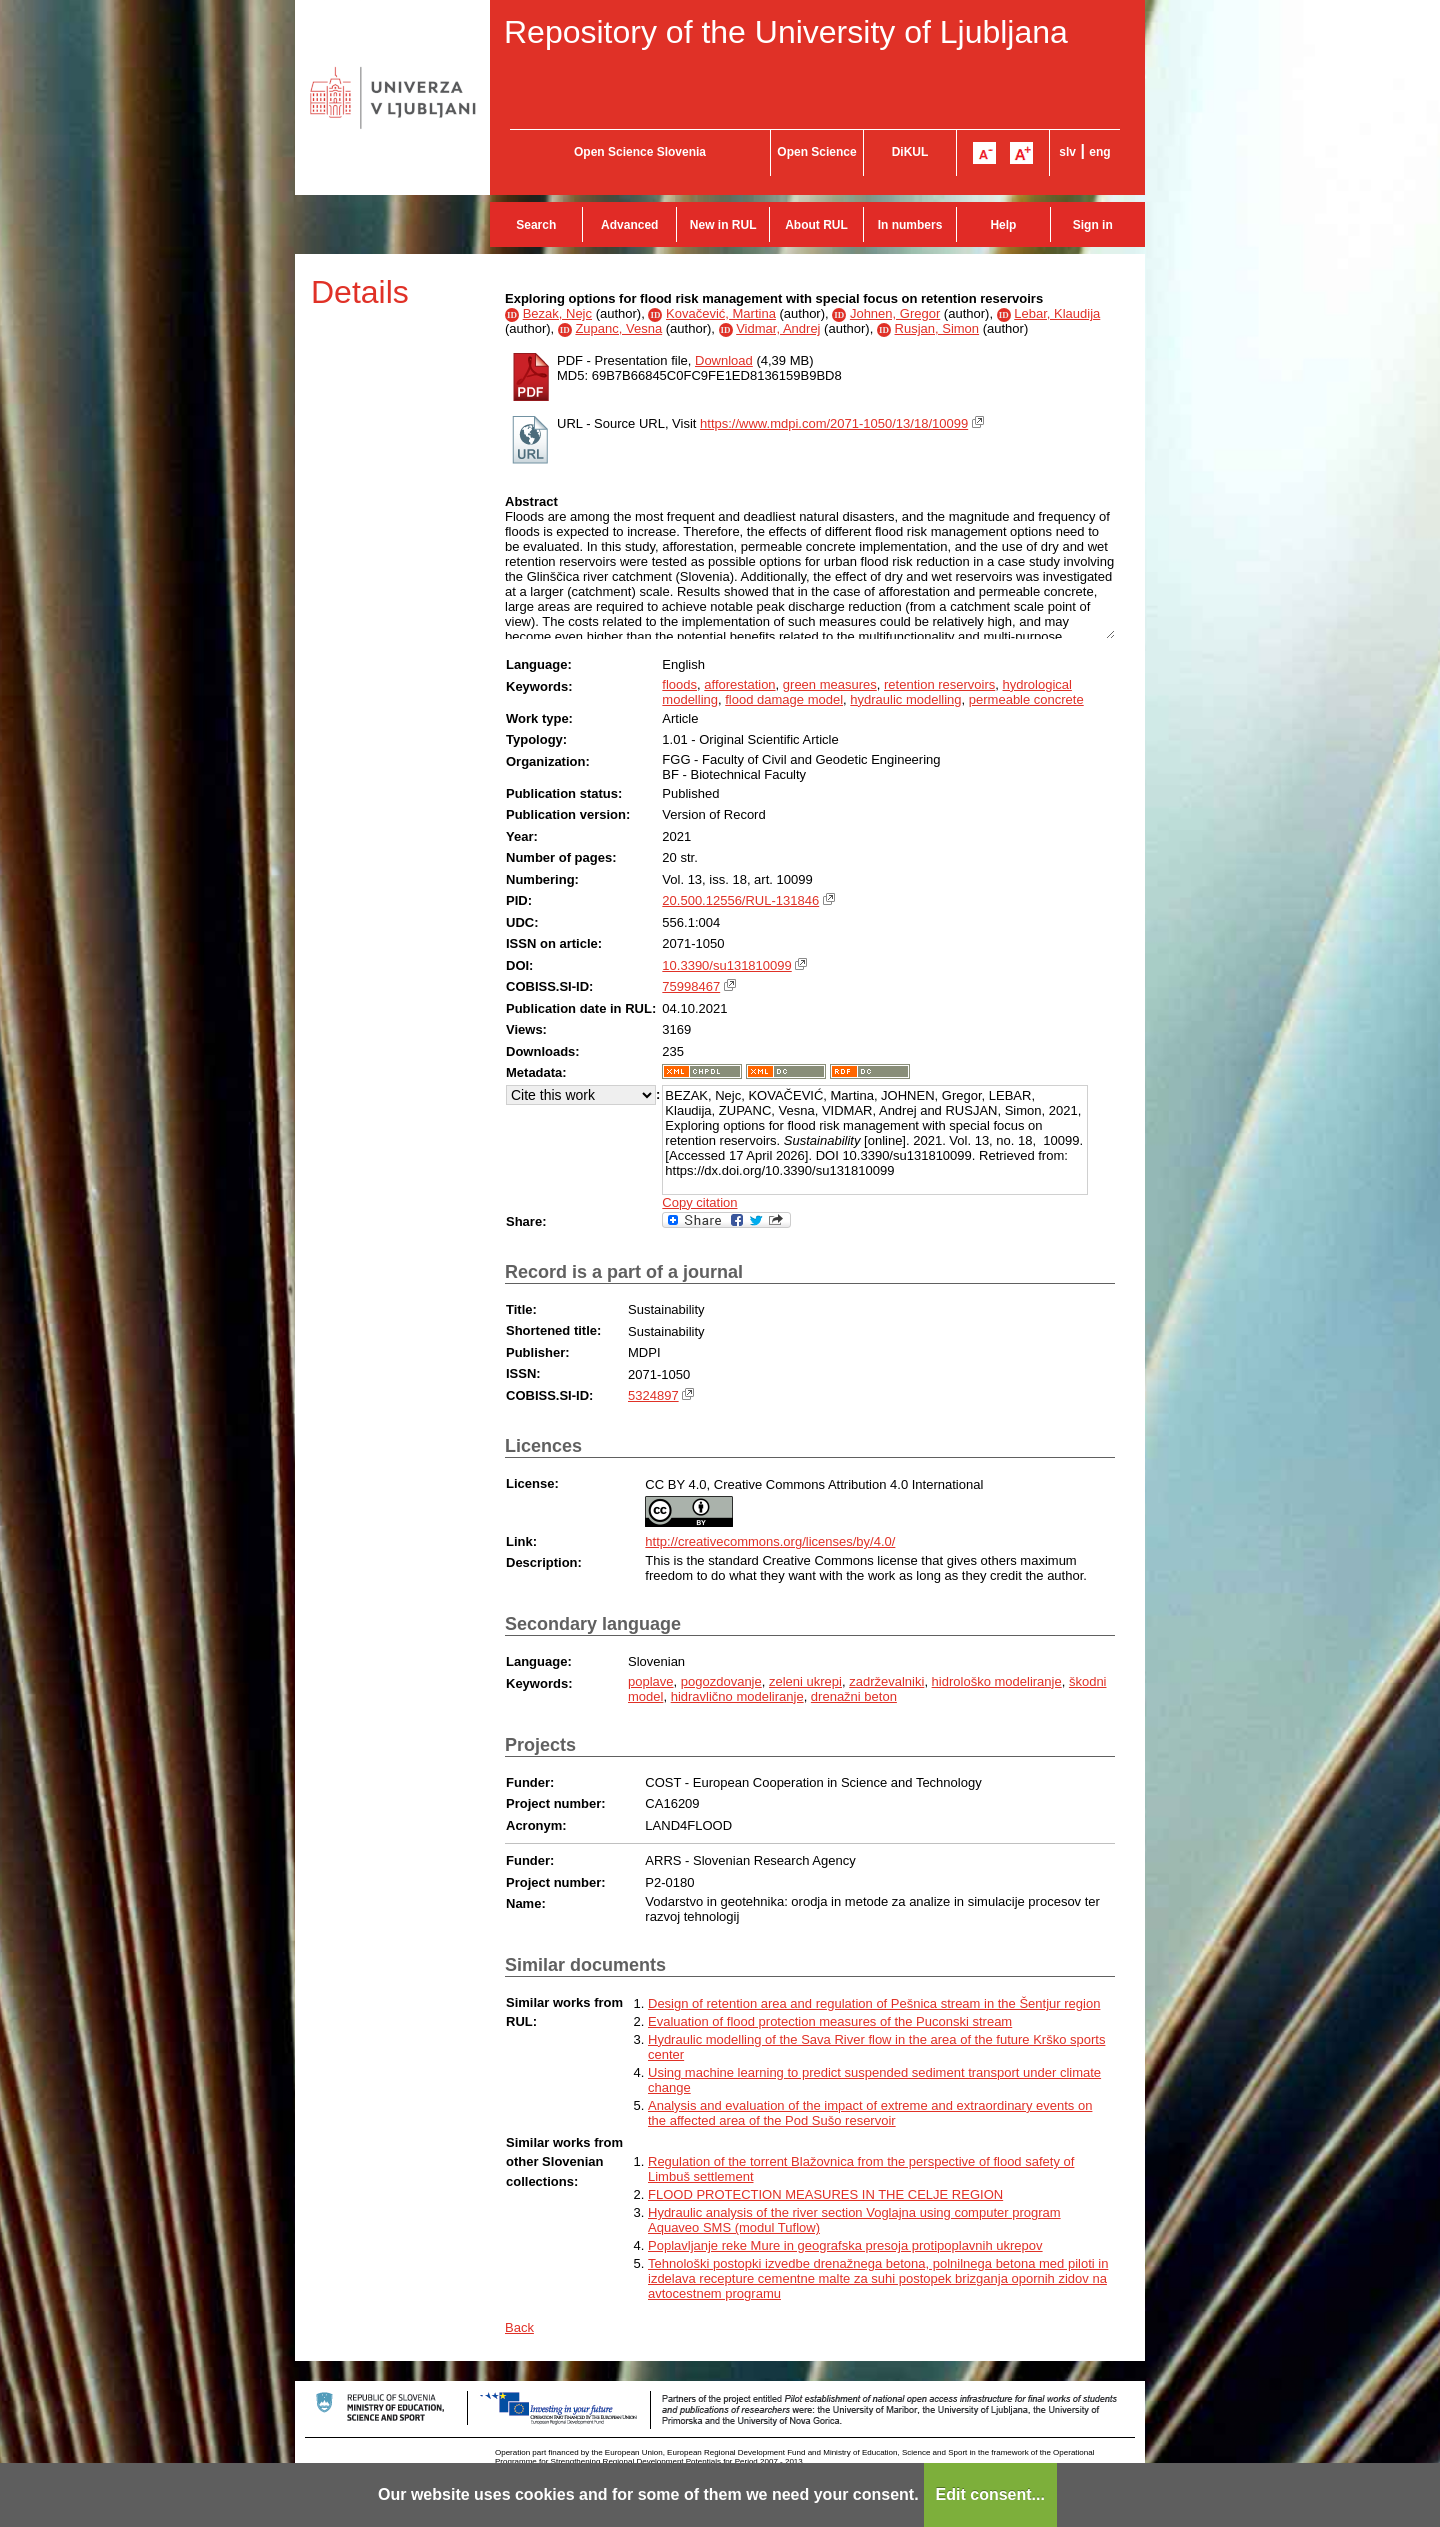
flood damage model (784, 699)
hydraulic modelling (905, 699)
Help (1003, 225)
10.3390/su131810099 (726, 965)
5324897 (653, 1395)
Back (519, 2327)
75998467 (691, 986)
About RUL (816, 225)
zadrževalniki (886, 1681)
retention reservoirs (939, 684)
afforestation (739, 684)
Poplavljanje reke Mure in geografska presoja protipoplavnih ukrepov (845, 2245)
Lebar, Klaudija (1057, 313)
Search (536, 225)
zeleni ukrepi (805, 1681)
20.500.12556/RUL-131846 (740, 900)
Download (724, 360)
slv (1067, 152)
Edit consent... (990, 2494)
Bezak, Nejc (557, 313)
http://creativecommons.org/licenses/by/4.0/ (770, 1541)
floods (679, 684)
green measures (830, 684)
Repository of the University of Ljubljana (786, 32)
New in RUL (723, 225)
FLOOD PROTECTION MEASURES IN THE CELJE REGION (825, 2194)
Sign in (1093, 225)
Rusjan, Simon (937, 328)
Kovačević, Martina (721, 313)
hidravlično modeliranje (737, 1696)
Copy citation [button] (699, 1202)
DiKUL (910, 152)
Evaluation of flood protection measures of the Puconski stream (830, 2021)
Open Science (816, 152)
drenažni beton (854, 1696)
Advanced (629, 225)
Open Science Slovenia (640, 152)
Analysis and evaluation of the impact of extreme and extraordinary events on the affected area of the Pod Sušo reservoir (870, 2113)
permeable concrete (1026, 699)
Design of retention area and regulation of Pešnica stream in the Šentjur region (874, 2003)
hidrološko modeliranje (997, 1681)
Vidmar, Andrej (778, 328)
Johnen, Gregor (895, 313)
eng (1099, 152)
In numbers (910, 225)
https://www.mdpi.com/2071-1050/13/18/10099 (834, 423)
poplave (651, 1681)
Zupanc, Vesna (618, 328)
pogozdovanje (721, 1681)
